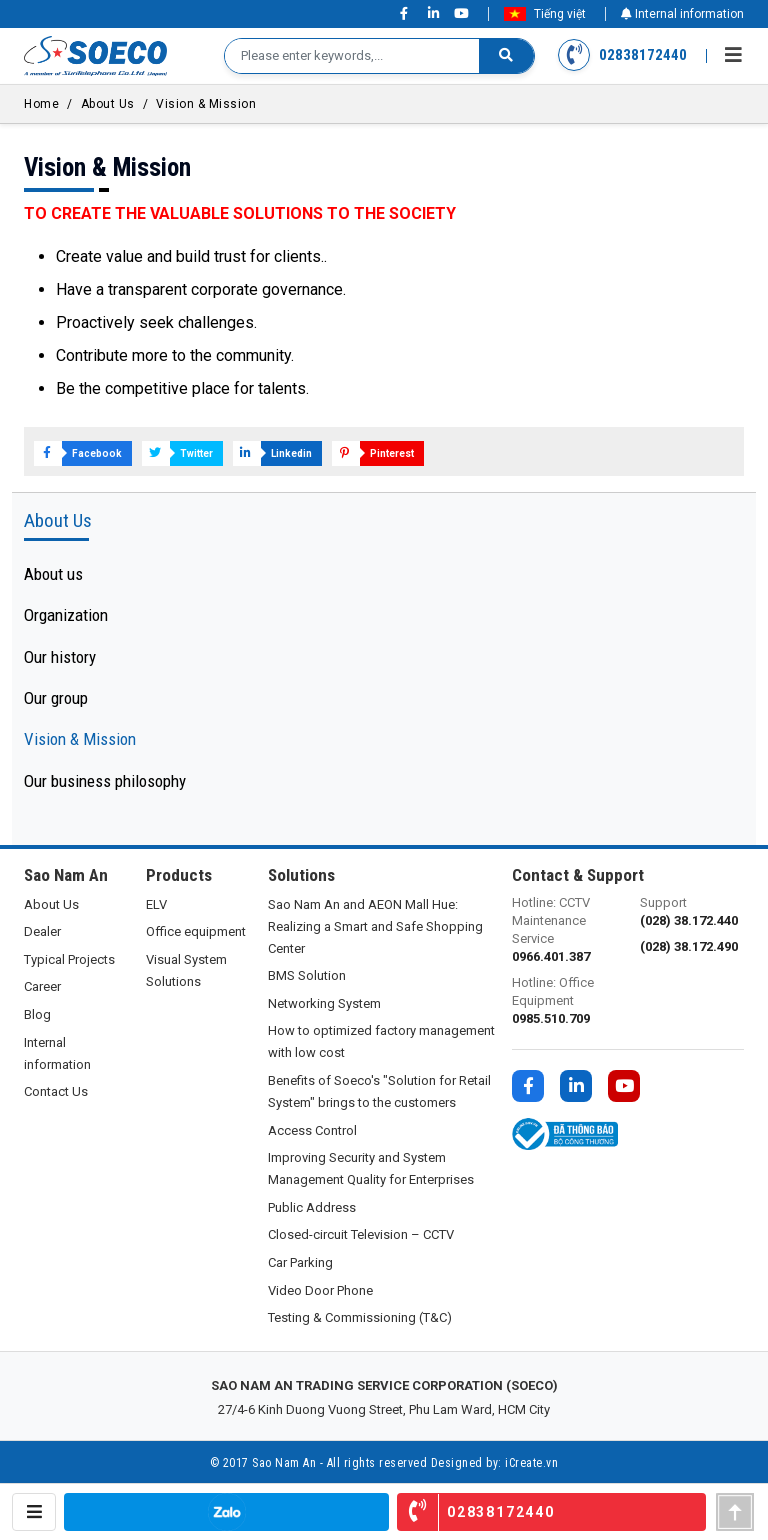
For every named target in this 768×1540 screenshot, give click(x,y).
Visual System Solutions (186, 970)
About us (53, 574)
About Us (108, 104)
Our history (60, 657)
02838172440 (623, 55)
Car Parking (300, 1262)
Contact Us (56, 1091)
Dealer (42, 931)
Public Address (312, 1207)
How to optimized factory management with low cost (381, 1041)
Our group (56, 698)
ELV (156, 904)
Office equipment (196, 931)
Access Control (312, 1130)
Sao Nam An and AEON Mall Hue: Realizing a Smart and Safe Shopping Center (375, 926)
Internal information (682, 14)
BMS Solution (307, 975)
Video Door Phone (320, 1290)
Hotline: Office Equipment (564, 1001)
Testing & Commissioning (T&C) (360, 1317)
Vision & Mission (206, 104)
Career (42, 986)
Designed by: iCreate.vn (495, 1463)
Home (41, 104)
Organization (66, 615)
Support (692, 912)
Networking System (324, 1003)
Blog (37, 1014)
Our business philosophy (105, 781)
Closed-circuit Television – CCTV (361, 1234)
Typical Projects (69, 959)
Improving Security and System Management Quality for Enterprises (371, 1168)
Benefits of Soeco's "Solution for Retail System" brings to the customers (379, 1091)
